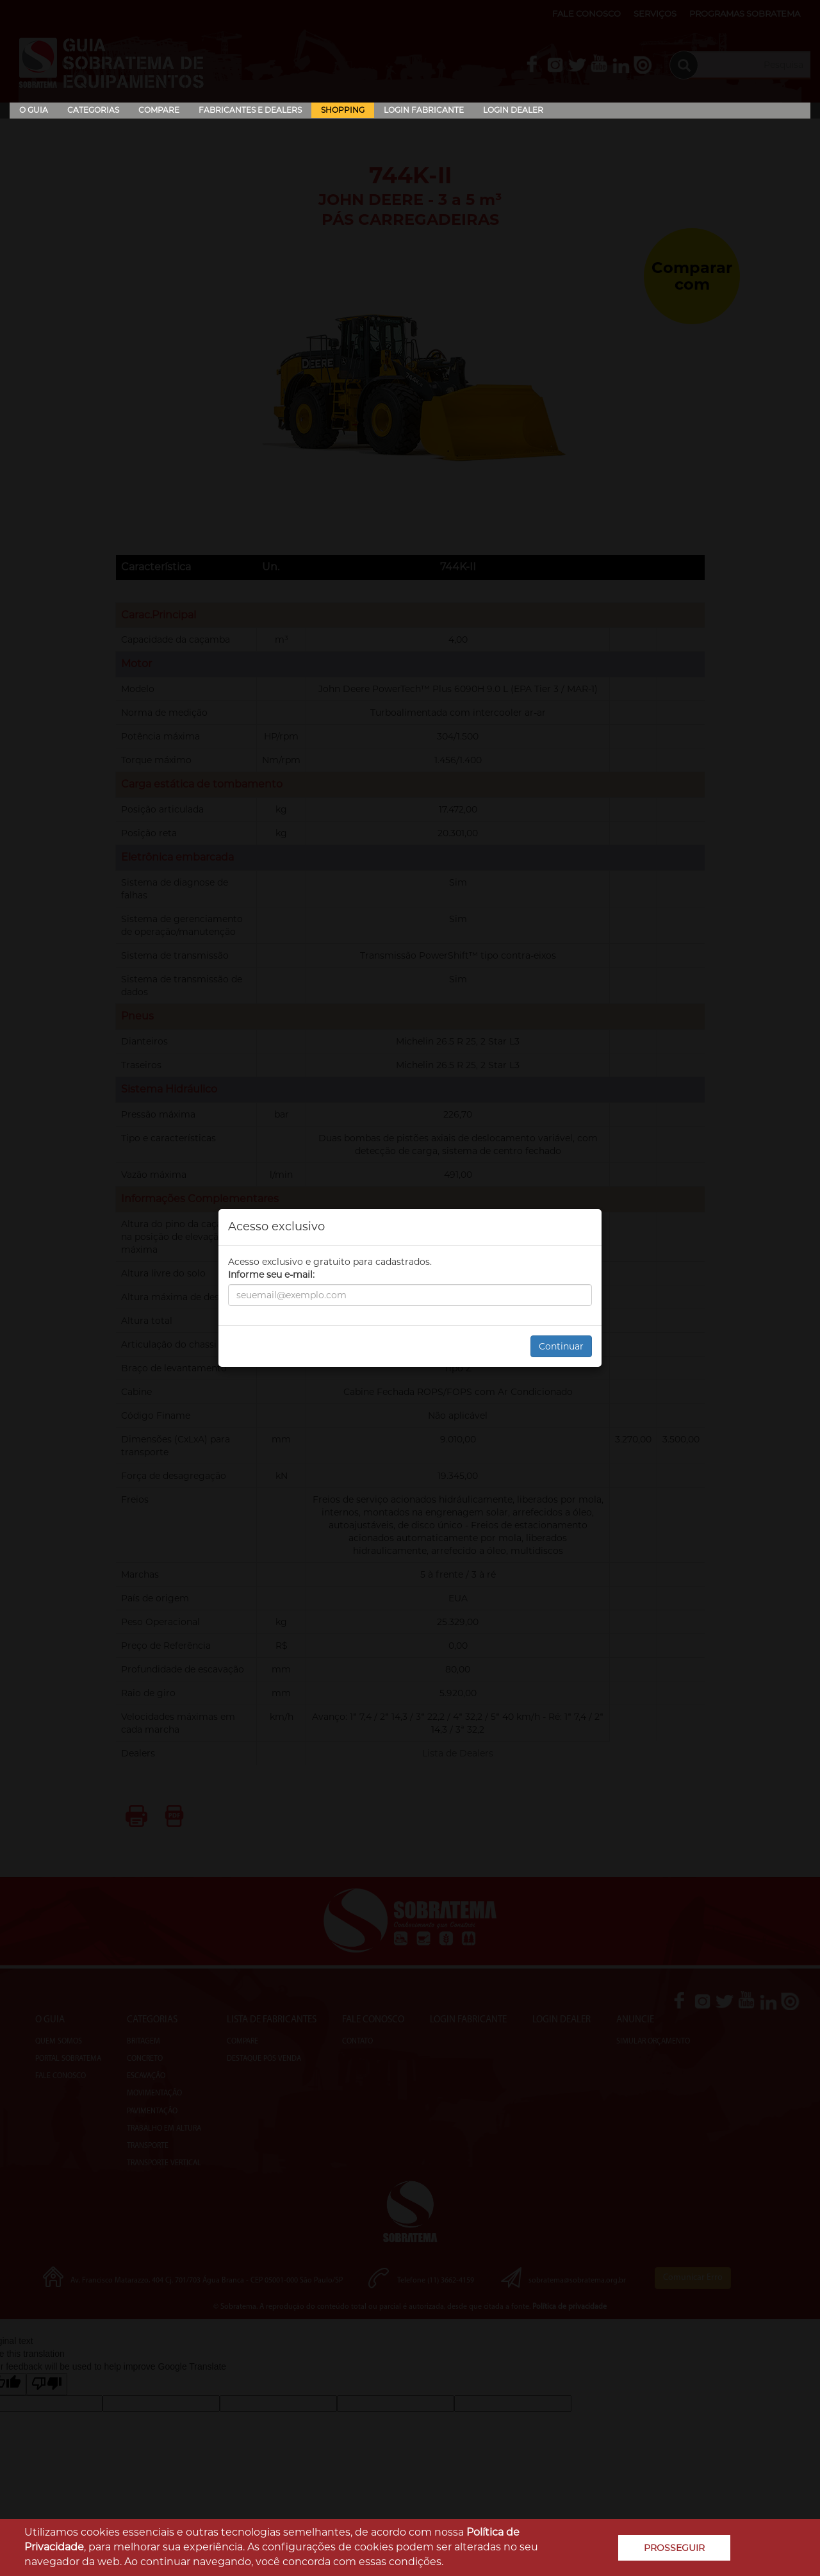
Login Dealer (513, 110)
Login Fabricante (424, 110)
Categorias (93, 110)
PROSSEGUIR (674, 2548)
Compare (158, 110)
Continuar (561, 1346)
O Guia (33, 110)
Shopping (343, 110)
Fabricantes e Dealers (250, 110)
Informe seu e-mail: (271, 1274)
